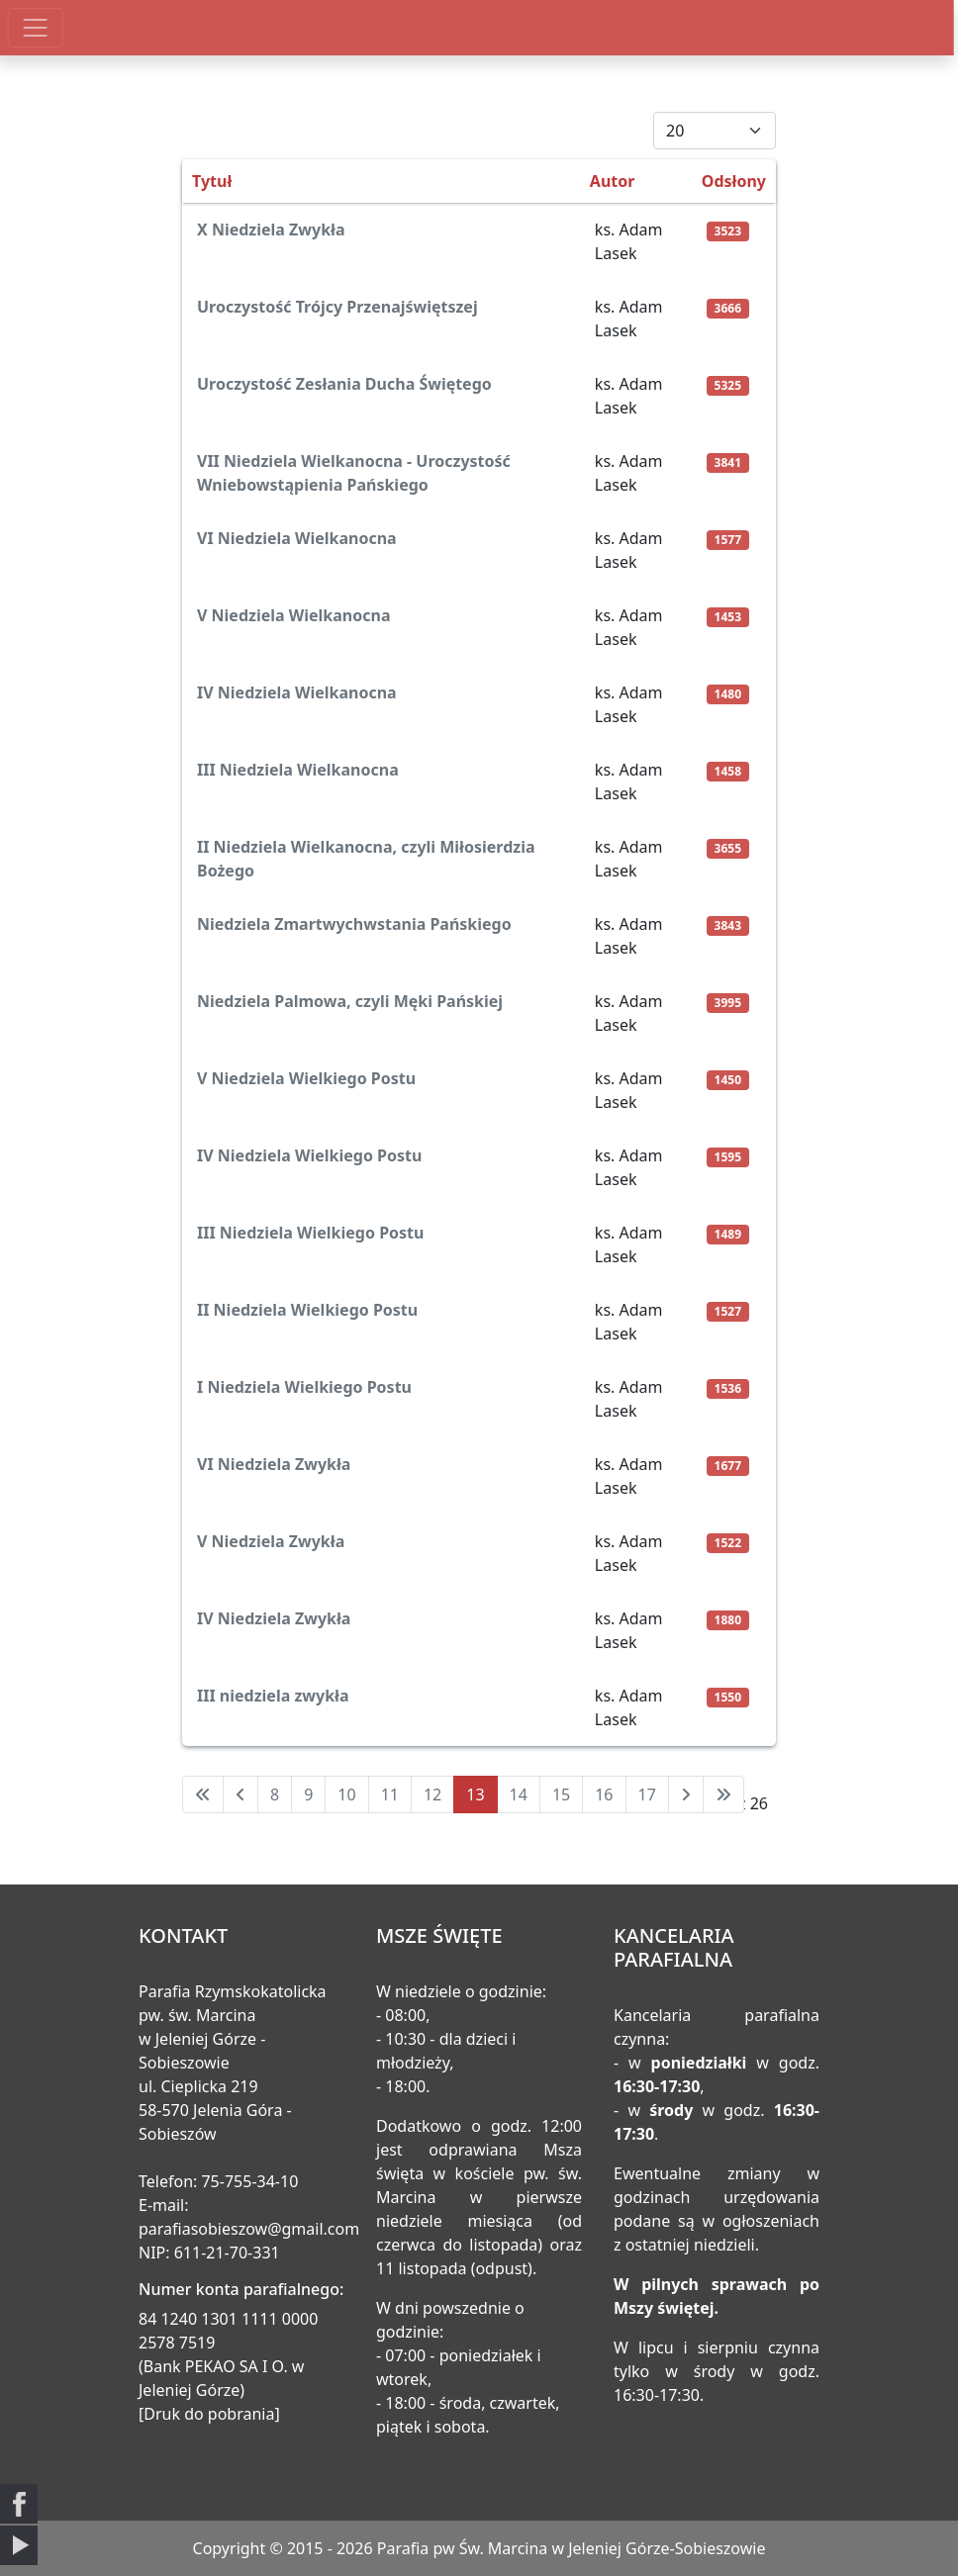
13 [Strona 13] (475, 1794)
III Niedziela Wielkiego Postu (310, 1232)
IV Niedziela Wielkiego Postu (309, 1155)
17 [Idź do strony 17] (647, 1794)
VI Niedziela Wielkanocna (297, 538)
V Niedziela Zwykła (270, 1541)
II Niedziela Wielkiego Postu (307, 1310)
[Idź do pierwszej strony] (203, 1794)
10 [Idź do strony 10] (346, 1794)
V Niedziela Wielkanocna (293, 615)
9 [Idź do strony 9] (308, 1794)
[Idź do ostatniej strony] (723, 1794)
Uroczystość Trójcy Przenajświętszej (337, 307)
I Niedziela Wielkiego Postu (304, 1387)
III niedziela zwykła (273, 1695)
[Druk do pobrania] (209, 2414)
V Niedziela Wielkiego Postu (306, 1078)
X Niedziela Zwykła (271, 229)
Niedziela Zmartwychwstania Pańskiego (354, 924)
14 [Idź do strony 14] (518, 1794)
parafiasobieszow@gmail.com (249, 2229)
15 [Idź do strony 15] (561, 1794)
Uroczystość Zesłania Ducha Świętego (344, 384)
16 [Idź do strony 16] (604, 1794)
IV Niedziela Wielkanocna (297, 692)
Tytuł (212, 181)
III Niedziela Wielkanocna (298, 770)
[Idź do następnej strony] (686, 1794)
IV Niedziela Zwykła (273, 1618)
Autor (612, 181)
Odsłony (734, 181)
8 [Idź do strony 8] (274, 1794)
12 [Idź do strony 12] (432, 1794)
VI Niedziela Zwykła (273, 1464)
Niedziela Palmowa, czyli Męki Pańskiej (350, 1001)
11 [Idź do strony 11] (390, 1794)
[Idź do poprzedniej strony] (240, 1794)
